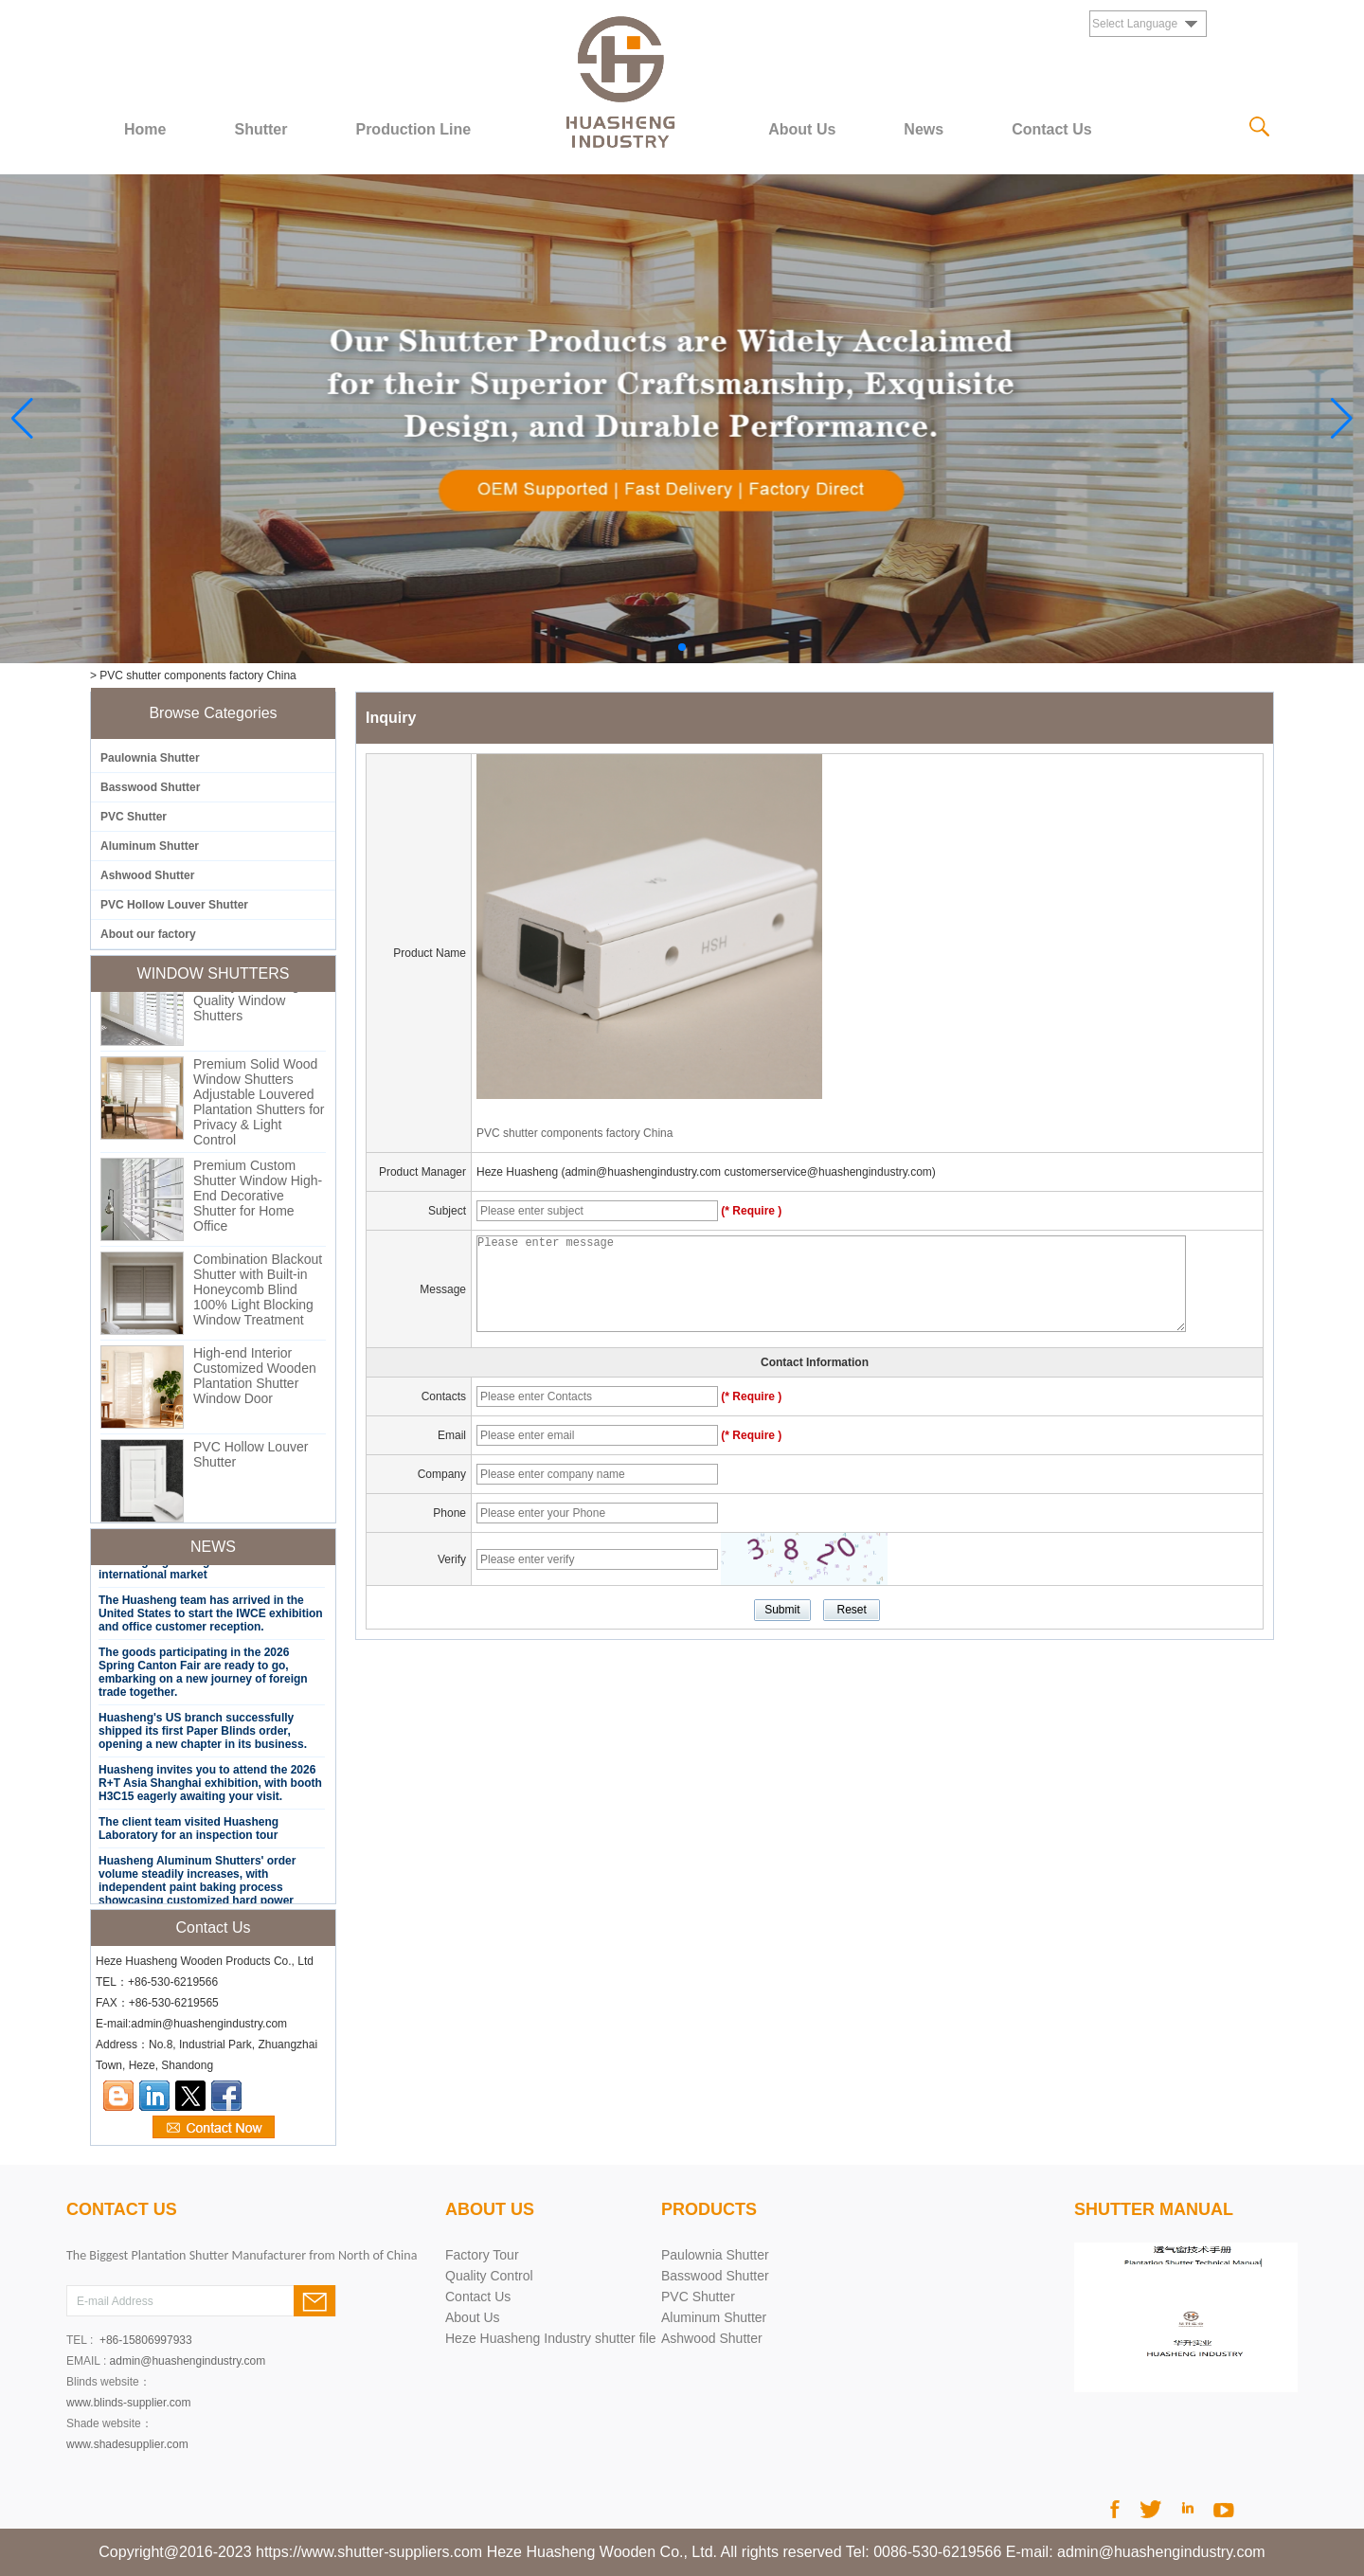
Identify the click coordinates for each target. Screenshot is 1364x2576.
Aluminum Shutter (149, 846)
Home (145, 129)
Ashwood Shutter (147, 875)
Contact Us (1051, 129)
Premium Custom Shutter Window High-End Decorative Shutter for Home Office (257, 1202)
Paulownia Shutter (150, 758)
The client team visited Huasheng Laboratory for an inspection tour (188, 1835)
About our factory (148, 934)
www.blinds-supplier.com (128, 2402)
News (923, 129)
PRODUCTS (709, 2209)
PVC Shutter (133, 816)
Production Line (413, 129)
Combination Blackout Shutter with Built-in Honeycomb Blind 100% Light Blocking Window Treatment (257, 1296)
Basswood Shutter (150, 787)
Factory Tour (482, 2254)
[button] (682, 647)
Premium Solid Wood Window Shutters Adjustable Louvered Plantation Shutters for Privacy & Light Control (259, 1108)
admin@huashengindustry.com (188, 2361)
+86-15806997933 (145, 2340)
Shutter (260, 129)
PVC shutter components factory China (574, 1133)
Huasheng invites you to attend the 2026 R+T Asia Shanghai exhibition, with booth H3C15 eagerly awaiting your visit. (210, 1790)
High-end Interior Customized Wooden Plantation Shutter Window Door (254, 1382)
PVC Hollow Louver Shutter (174, 904)
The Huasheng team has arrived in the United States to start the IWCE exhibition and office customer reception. (211, 1620)
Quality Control (489, 2275)
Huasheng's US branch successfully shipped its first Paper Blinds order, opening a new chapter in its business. (203, 1737)
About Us (801, 129)
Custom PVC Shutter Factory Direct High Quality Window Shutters (254, 999)
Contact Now (214, 2128)
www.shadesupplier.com (127, 2444)
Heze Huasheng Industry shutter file (550, 2338)
